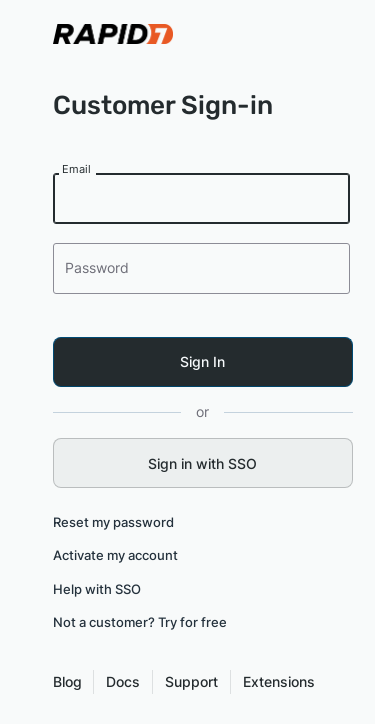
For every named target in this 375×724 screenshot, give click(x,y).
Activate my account (115, 555)
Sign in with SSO (202, 463)
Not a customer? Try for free (140, 622)
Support (191, 681)
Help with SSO (97, 589)
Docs (123, 681)
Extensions (279, 681)
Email (78, 169)
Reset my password (113, 522)
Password (99, 267)
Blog (67, 681)
